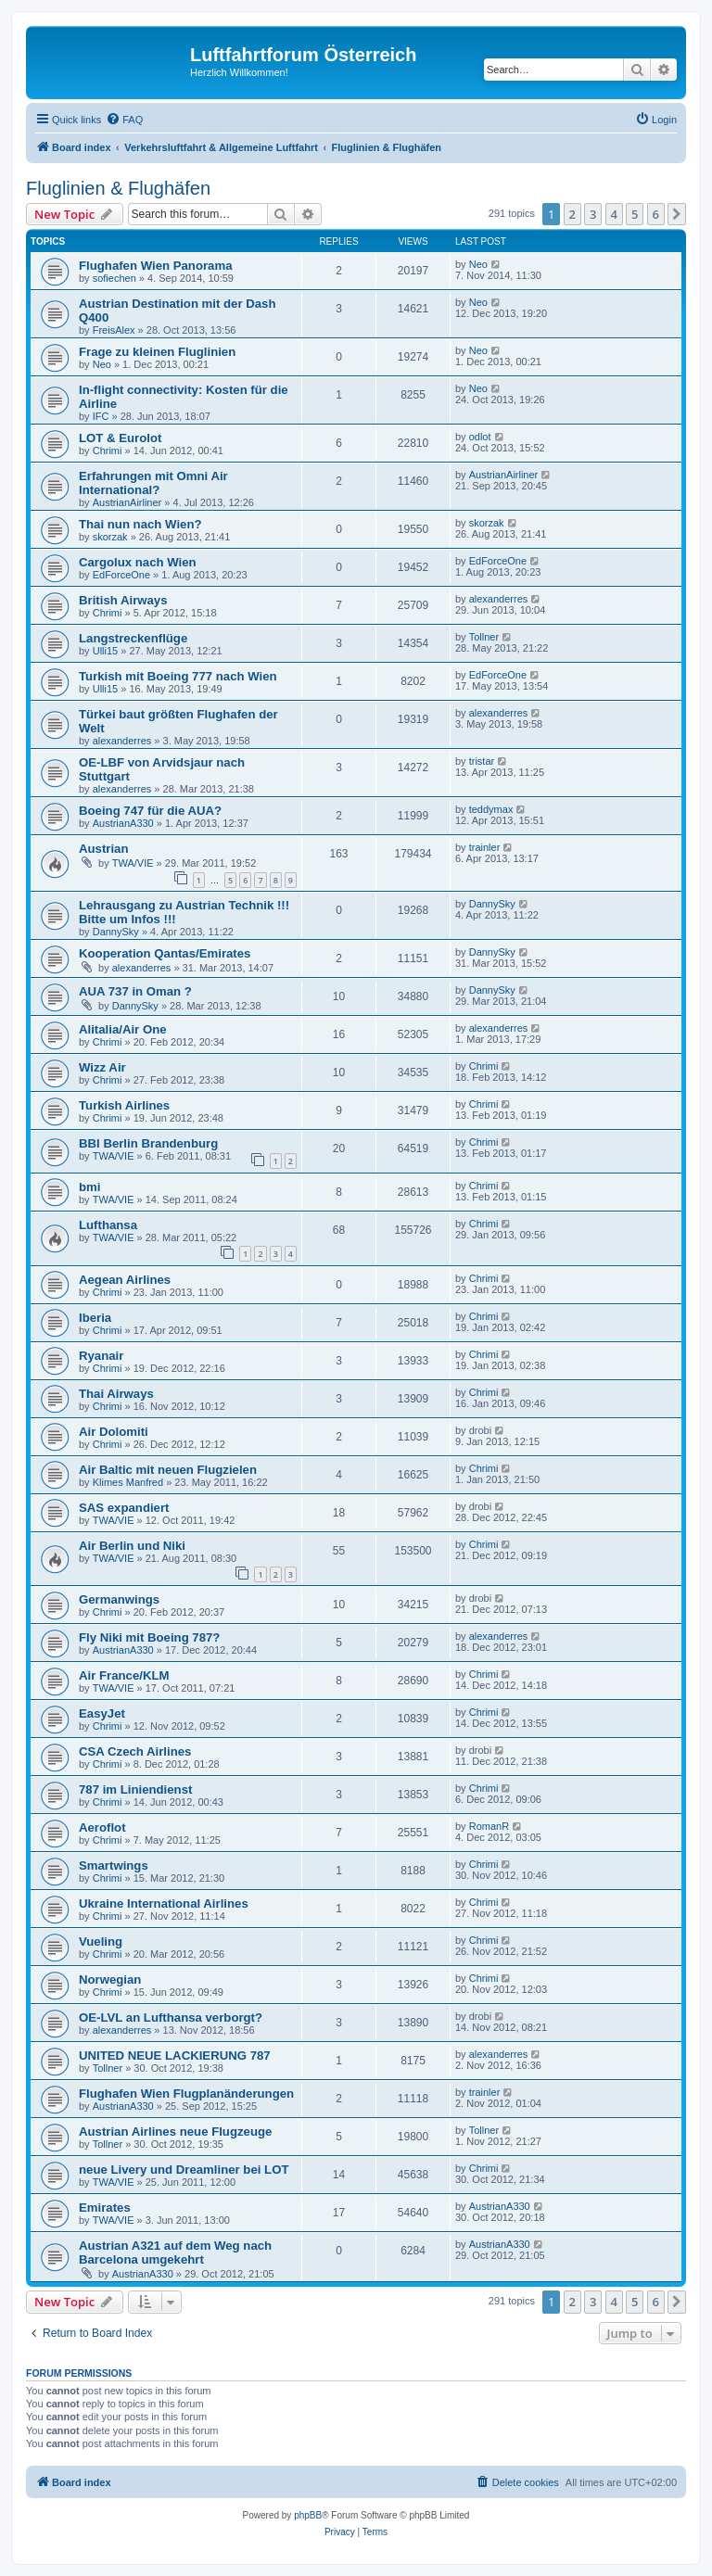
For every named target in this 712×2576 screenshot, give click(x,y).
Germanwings (119, 1599)
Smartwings (113, 1865)
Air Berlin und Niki (132, 1546)
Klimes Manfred (128, 1482)
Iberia (95, 1318)
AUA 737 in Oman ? (135, 991)
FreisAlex (114, 330)
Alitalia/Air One (123, 1029)
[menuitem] (124, 119)
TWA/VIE (133, 863)
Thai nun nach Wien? (140, 524)
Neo (478, 264)
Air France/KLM (124, 1675)
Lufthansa (108, 1225)
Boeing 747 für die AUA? (150, 811)
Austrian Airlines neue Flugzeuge (175, 2131)
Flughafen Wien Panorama (155, 266)
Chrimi (107, 450)
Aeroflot (102, 1827)
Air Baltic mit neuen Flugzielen (168, 1470)
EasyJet (102, 1713)
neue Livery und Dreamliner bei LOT (183, 2169)
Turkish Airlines (124, 1105)
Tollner (484, 636)
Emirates (105, 2207)
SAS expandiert (124, 1508)
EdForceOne (121, 574)
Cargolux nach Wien (138, 562)
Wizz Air (102, 1067)
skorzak (110, 536)
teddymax (491, 809)
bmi (89, 1187)
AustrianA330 (123, 823)
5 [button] (634, 214)
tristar (482, 761)
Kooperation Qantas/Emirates (164, 953)
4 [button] (614, 214)
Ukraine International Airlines (163, 1903)
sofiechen (114, 278)
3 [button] (593, 214)
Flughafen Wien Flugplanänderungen (186, 2093)
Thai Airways (116, 1394)
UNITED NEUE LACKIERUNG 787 (175, 2055)
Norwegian (110, 1979)
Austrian (104, 849)
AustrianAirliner (127, 502)
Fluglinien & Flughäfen (118, 188)
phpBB (308, 2515)
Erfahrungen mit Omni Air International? (153, 483)
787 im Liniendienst (135, 1789)
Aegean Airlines (125, 1280)
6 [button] (656, 214)
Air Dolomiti (113, 1432)
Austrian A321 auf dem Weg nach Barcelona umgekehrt (175, 2252)
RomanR (489, 1826)
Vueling (100, 1941)
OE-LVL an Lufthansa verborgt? (170, 2017)
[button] (677, 214)
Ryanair (101, 1356)
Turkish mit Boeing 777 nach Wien (178, 676)
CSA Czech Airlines (135, 1751)
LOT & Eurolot (120, 438)
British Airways (123, 600)
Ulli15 (106, 650)
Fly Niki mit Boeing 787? (149, 1637)
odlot (480, 436)
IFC (101, 416)
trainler (485, 847)
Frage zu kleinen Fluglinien (157, 352)
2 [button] (572, 214)
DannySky (116, 931)
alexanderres (498, 598)
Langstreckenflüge (133, 638)
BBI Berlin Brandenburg (148, 1143)
